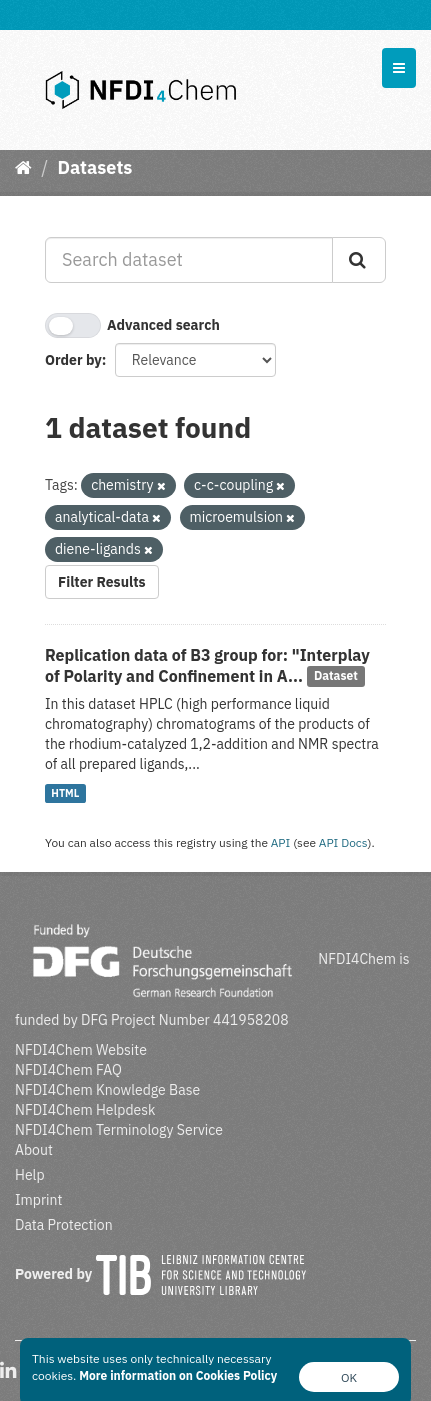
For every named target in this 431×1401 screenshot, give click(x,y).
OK (349, 1377)
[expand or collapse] (399, 68)
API (281, 842)
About (34, 1150)
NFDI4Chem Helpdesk (85, 1110)
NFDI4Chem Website (81, 1050)
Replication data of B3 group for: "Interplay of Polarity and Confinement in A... (207, 665)
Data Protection (64, 1225)
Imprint (38, 1200)
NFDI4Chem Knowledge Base (107, 1090)
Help (30, 1175)
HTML (65, 793)
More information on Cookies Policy (178, 1375)
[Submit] (359, 260)
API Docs (343, 842)
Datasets (94, 167)
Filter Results (102, 582)
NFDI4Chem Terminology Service (119, 1130)
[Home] (23, 167)
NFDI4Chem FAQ (68, 1070)
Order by (73, 360)
